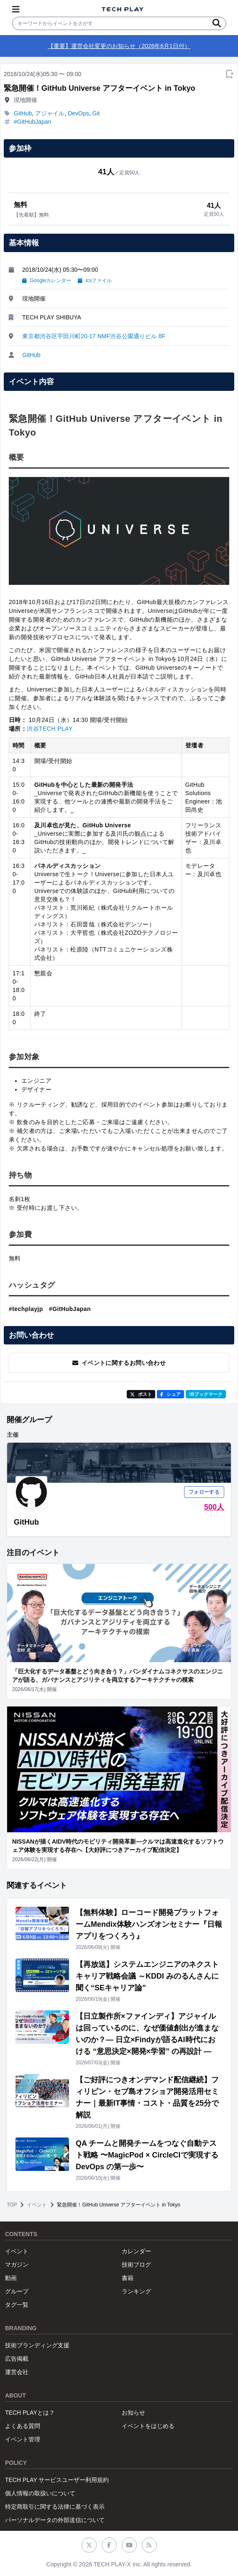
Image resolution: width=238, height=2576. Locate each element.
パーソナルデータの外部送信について (55, 2520)
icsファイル (95, 280)
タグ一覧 (16, 2304)
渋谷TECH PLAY (49, 728)
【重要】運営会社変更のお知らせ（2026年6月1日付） (119, 46)
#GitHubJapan (32, 121)
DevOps (78, 113)
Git (96, 113)
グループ (16, 2291)
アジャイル (49, 113)
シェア (170, 1394)
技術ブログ (136, 2264)
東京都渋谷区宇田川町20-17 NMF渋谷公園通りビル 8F (93, 336)
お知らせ (133, 2412)
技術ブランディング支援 (37, 2345)
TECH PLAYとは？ (30, 2412)
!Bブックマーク (206, 1394)
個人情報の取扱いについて (40, 2493)
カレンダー (136, 2251)
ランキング (136, 2291)
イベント (37, 2205)
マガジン (16, 2264)
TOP (12, 2205)
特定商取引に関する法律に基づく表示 (55, 2506)
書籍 (127, 2278)
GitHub (23, 113)
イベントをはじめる (148, 2426)
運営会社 (16, 2372)
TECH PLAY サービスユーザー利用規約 (57, 2480)
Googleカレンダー (46, 280)
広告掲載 (16, 2358)
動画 (11, 2278)
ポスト (141, 1394)
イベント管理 (22, 2439)
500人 (214, 1507)
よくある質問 (22, 2426)
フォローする (204, 1492)
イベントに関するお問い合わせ (119, 1362)
